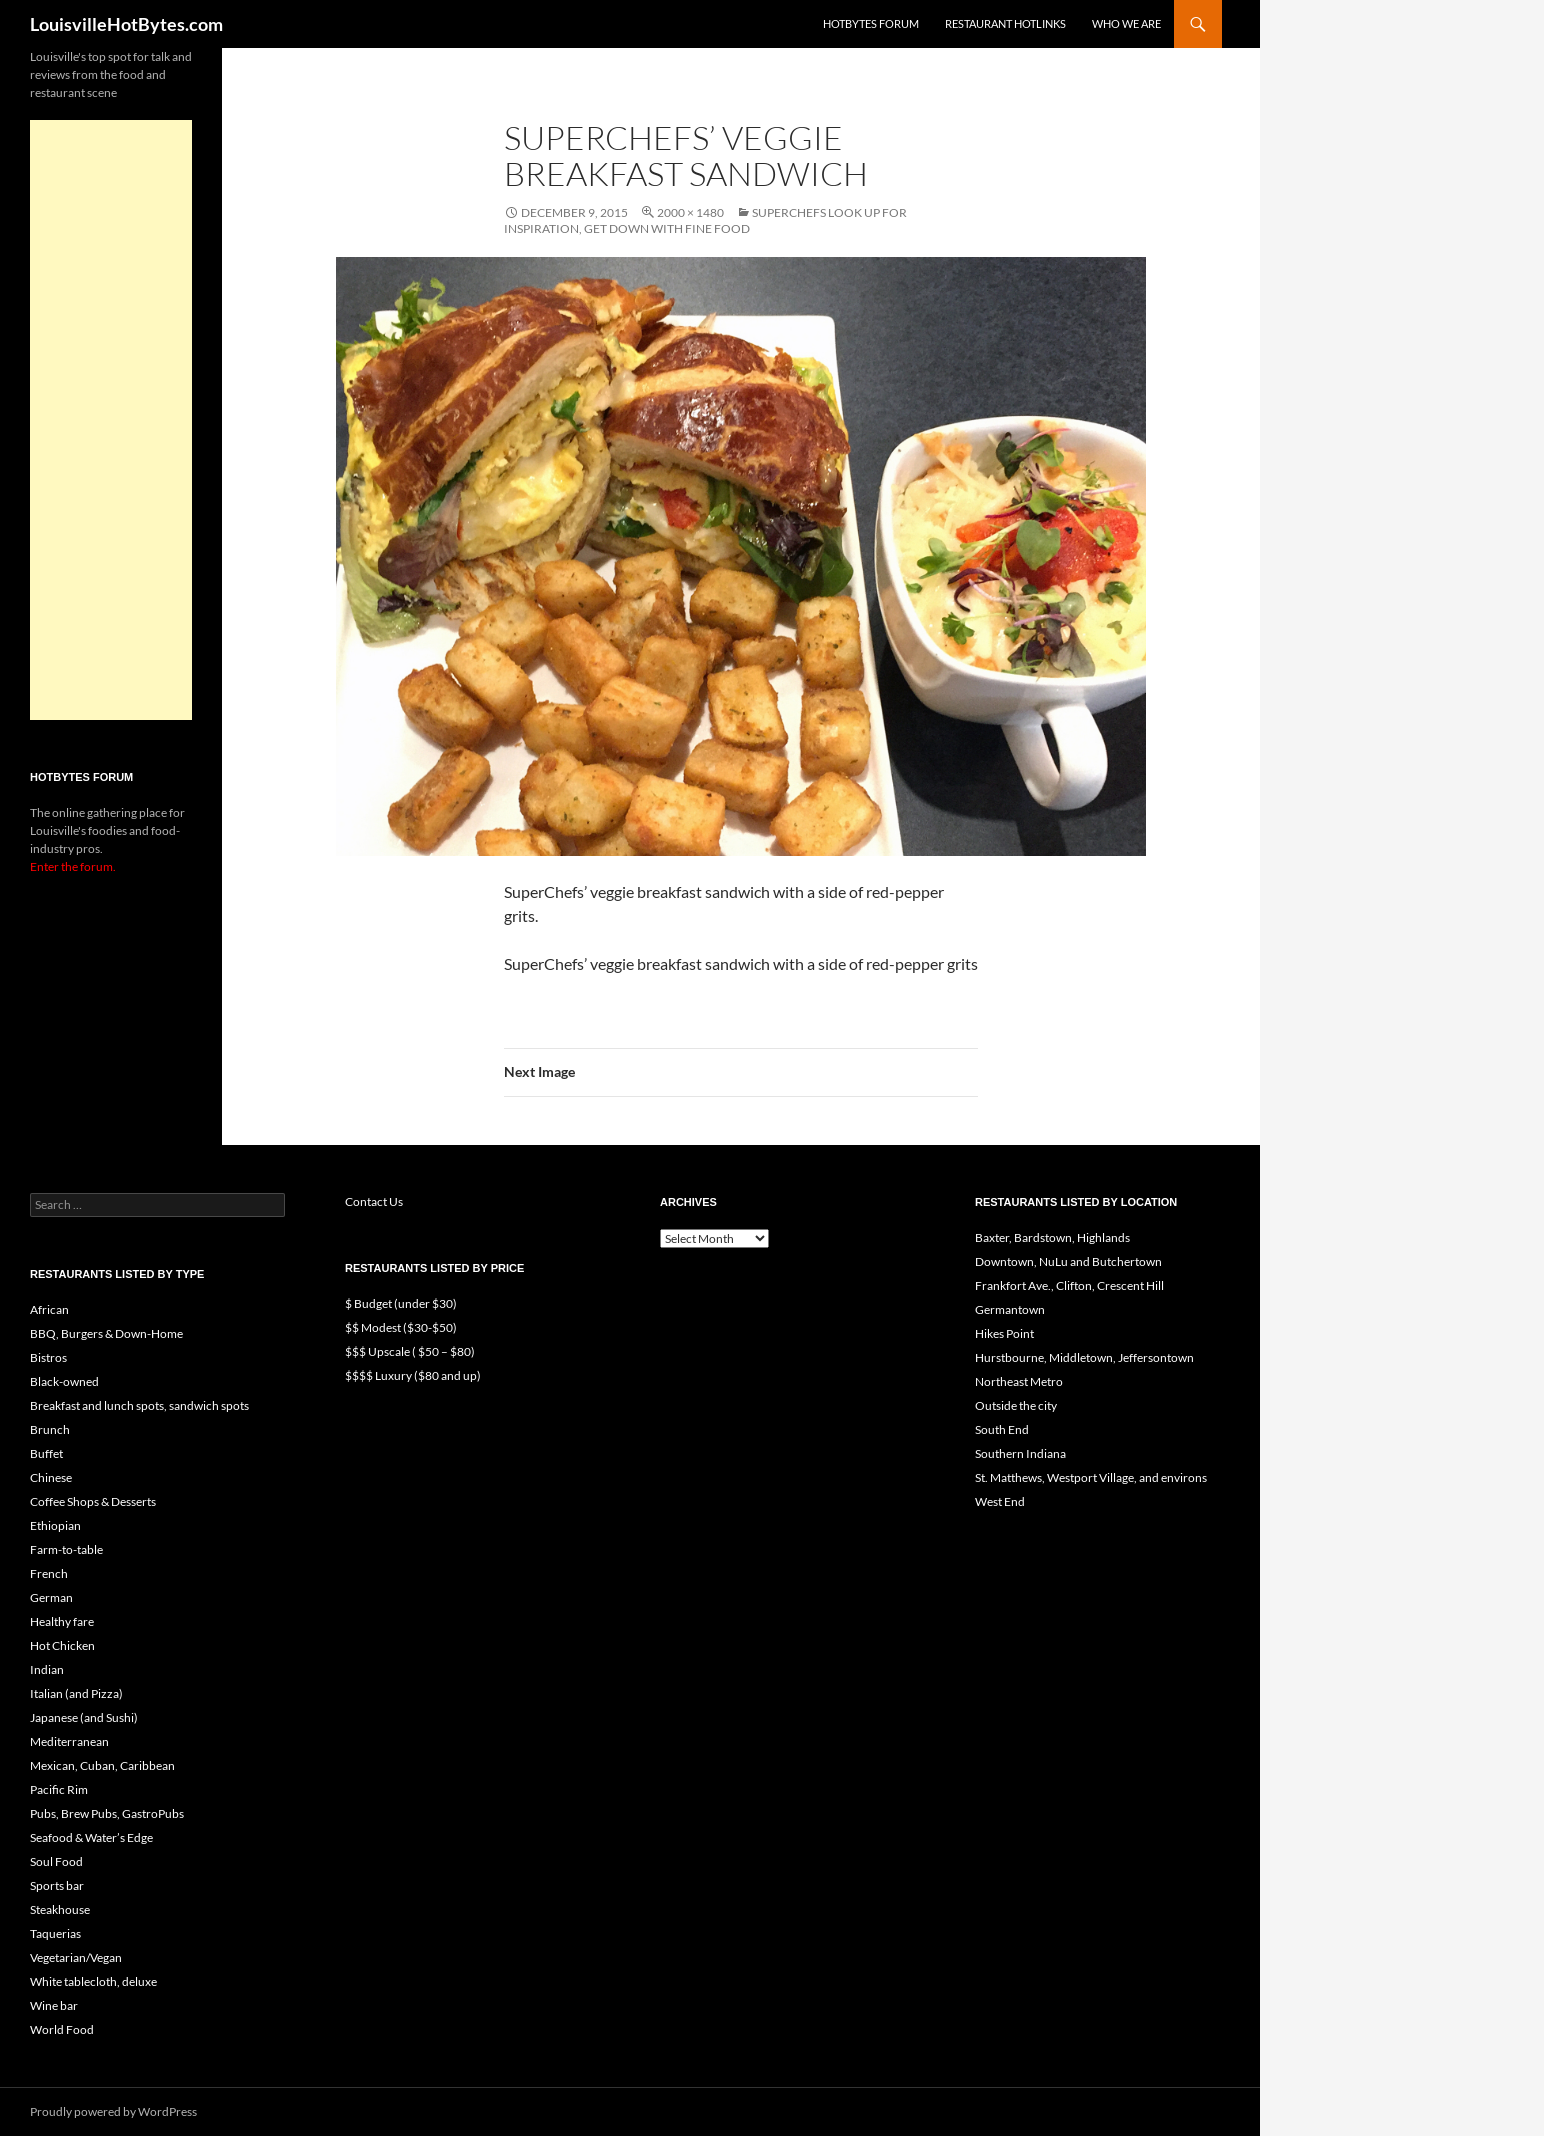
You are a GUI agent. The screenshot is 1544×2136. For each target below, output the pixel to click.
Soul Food (56, 1861)
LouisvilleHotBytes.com (126, 24)
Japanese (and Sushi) (84, 1717)
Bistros (48, 1357)
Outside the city (1016, 1405)
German (51, 1597)
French (49, 1573)
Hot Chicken (62, 1645)
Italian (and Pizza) (76, 1693)
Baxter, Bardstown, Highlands (1052, 1237)
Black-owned (64, 1381)
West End (1000, 1501)
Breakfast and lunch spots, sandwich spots (139, 1405)
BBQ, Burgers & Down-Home (106, 1333)
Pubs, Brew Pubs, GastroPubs (107, 1813)
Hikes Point (1004, 1333)
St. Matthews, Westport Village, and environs (1091, 1477)
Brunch (50, 1429)
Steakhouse (60, 1909)
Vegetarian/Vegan (76, 1957)
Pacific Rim (59, 1789)
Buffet (46, 1453)
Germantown (1010, 1309)
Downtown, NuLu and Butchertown (1068, 1261)
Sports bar (57, 1885)
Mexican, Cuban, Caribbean (102, 1765)
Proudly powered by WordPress (113, 2111)
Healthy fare (62, 1621)
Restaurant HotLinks (1005, 23)
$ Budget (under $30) (401, 1303)
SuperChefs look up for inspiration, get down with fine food (705, 220)
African (49, 1309)
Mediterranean (69, 1741)
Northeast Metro (1019, 1381)
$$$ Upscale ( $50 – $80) (410, 1351)
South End (1002, 1429)
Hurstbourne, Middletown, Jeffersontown (1084, 1357)
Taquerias (55, 1933)
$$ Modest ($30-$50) (401, 1327)
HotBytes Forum (871, 23)
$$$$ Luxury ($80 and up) (413, 1375)
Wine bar (54, 2005)
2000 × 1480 (690, 212)
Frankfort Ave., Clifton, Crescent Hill (1069, 1285)
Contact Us (374, 1201)
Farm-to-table (66, 1549)
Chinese (51, 1477)
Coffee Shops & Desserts (93, 1501)
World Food (62, 2029)
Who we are (1126, 23)
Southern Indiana (1020, 1453)
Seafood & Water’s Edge (91, 1837)
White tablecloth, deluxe (93, 1981)
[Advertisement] (111, 420)
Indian (47, 1669)
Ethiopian (55, 1525)
